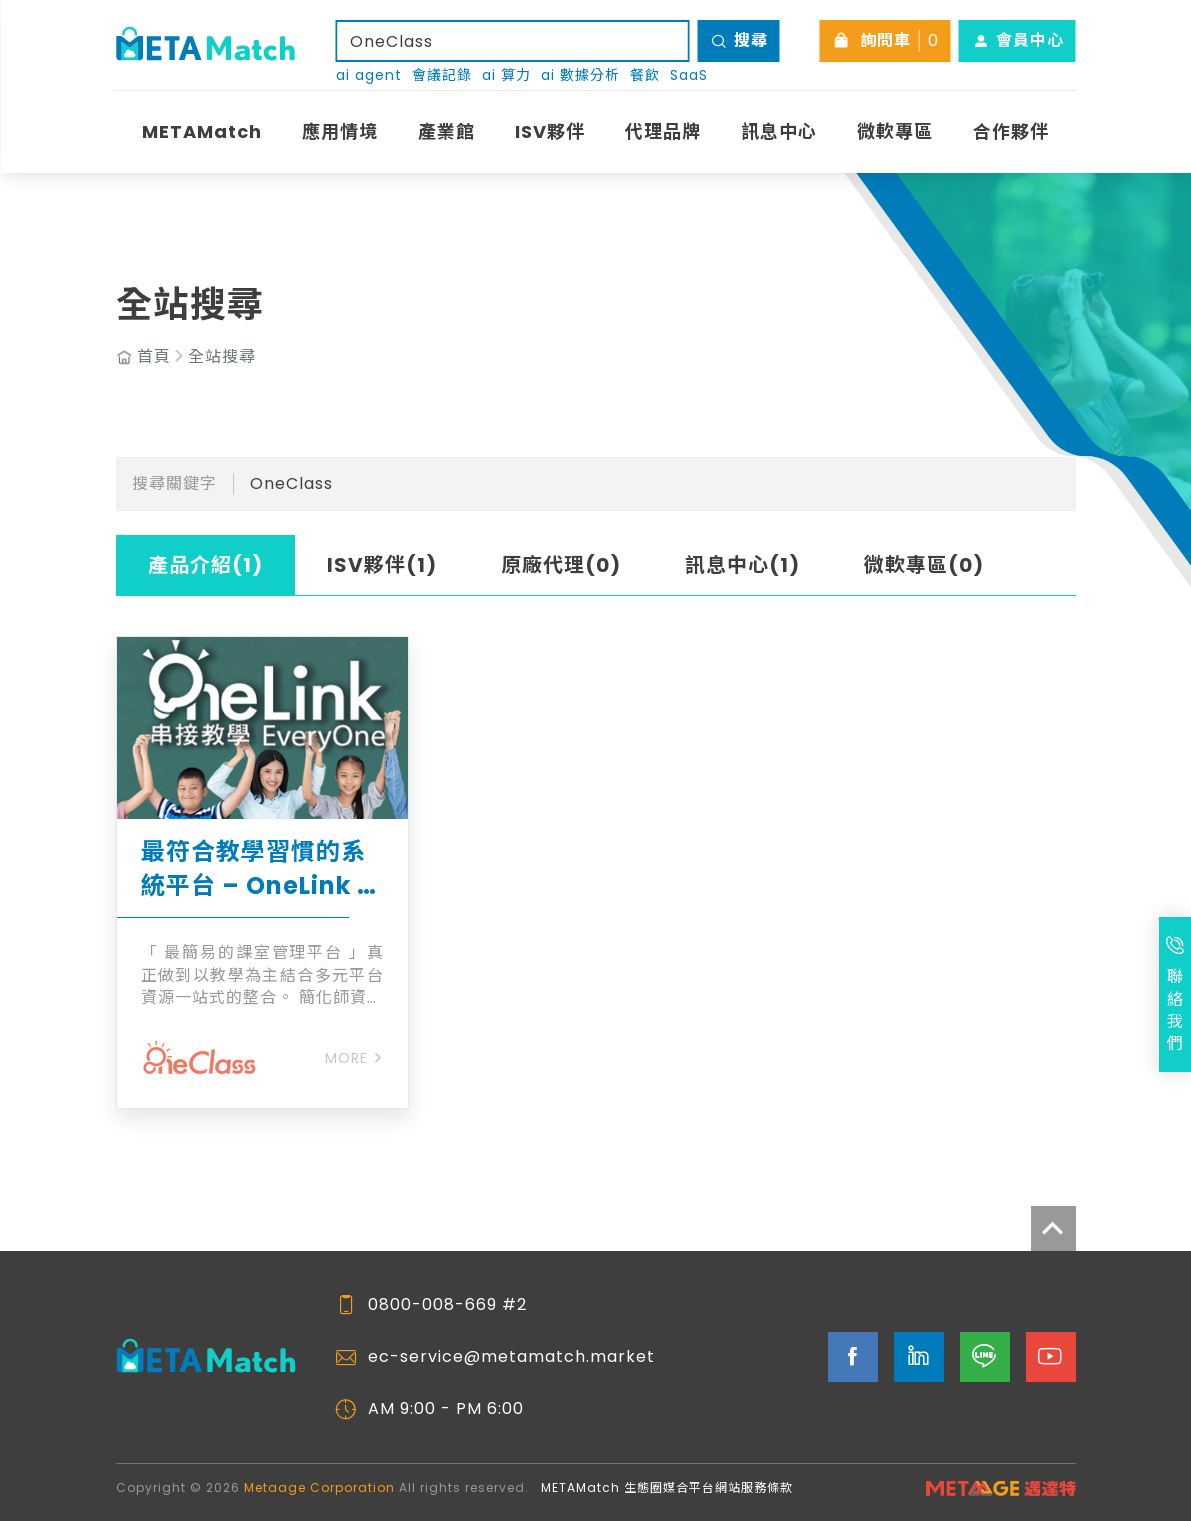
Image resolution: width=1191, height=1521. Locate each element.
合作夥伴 (1011, 131)
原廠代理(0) (561, 565)
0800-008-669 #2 (447, 1305)
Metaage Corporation (319, 1487)
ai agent (369, 75)
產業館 (446, 131)
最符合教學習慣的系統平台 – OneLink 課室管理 (261, 868)
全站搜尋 (222, 357)
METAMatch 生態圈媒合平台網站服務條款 (667, 1487)
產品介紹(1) (205, 565)
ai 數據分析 (580, 75)
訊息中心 (779, 131)
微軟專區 (895, 131)
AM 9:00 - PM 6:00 (446, 1409)
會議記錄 (442, 75)
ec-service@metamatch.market (511, 1357)
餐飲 (645, 75)
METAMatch (202, 131)
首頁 (154, 357)
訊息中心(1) (742, 565)
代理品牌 (663, 131)
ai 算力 (506, 75)
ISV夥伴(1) (382, 565)
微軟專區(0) (924, 565)
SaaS (689, 75)
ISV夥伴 (550, 131)
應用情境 (340, 131)
